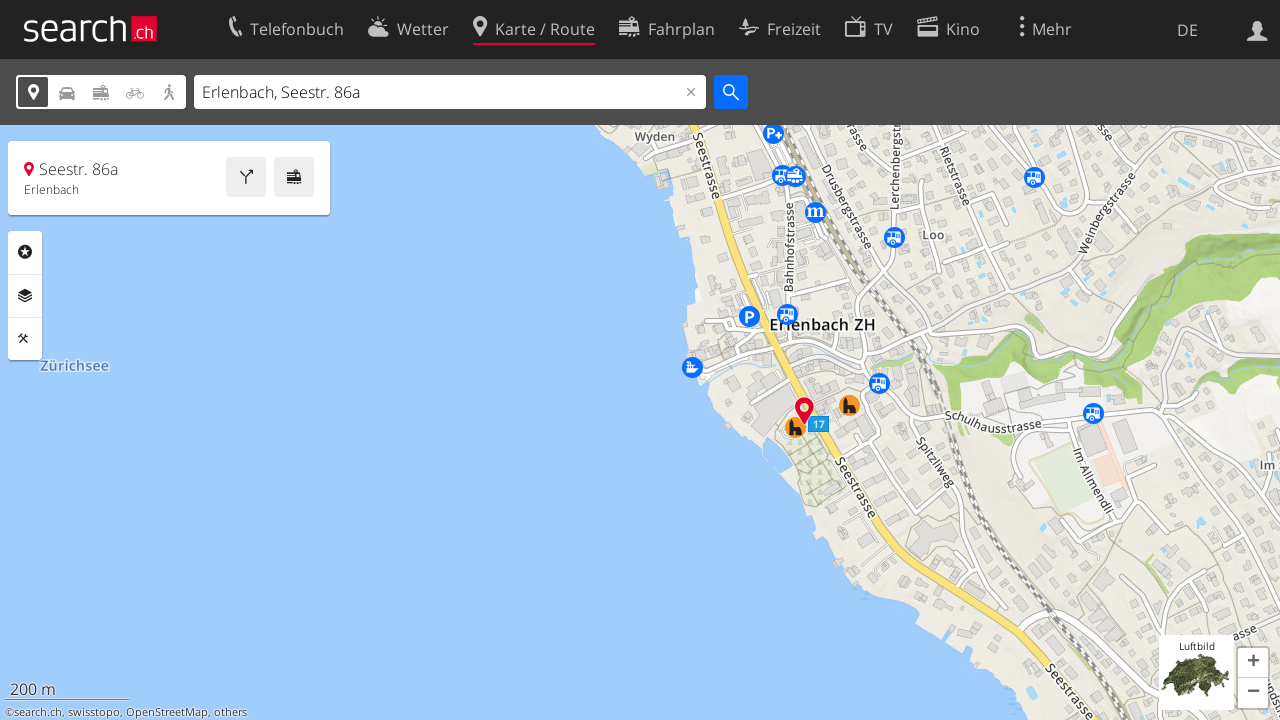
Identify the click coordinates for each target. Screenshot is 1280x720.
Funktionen (25, 339)
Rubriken (25, 252)
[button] (1253, 663)
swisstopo (94, 712)
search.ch (38, 712)
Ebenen (25, 296)
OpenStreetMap (167, 712)
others (230, 712)
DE (1187, 30)
